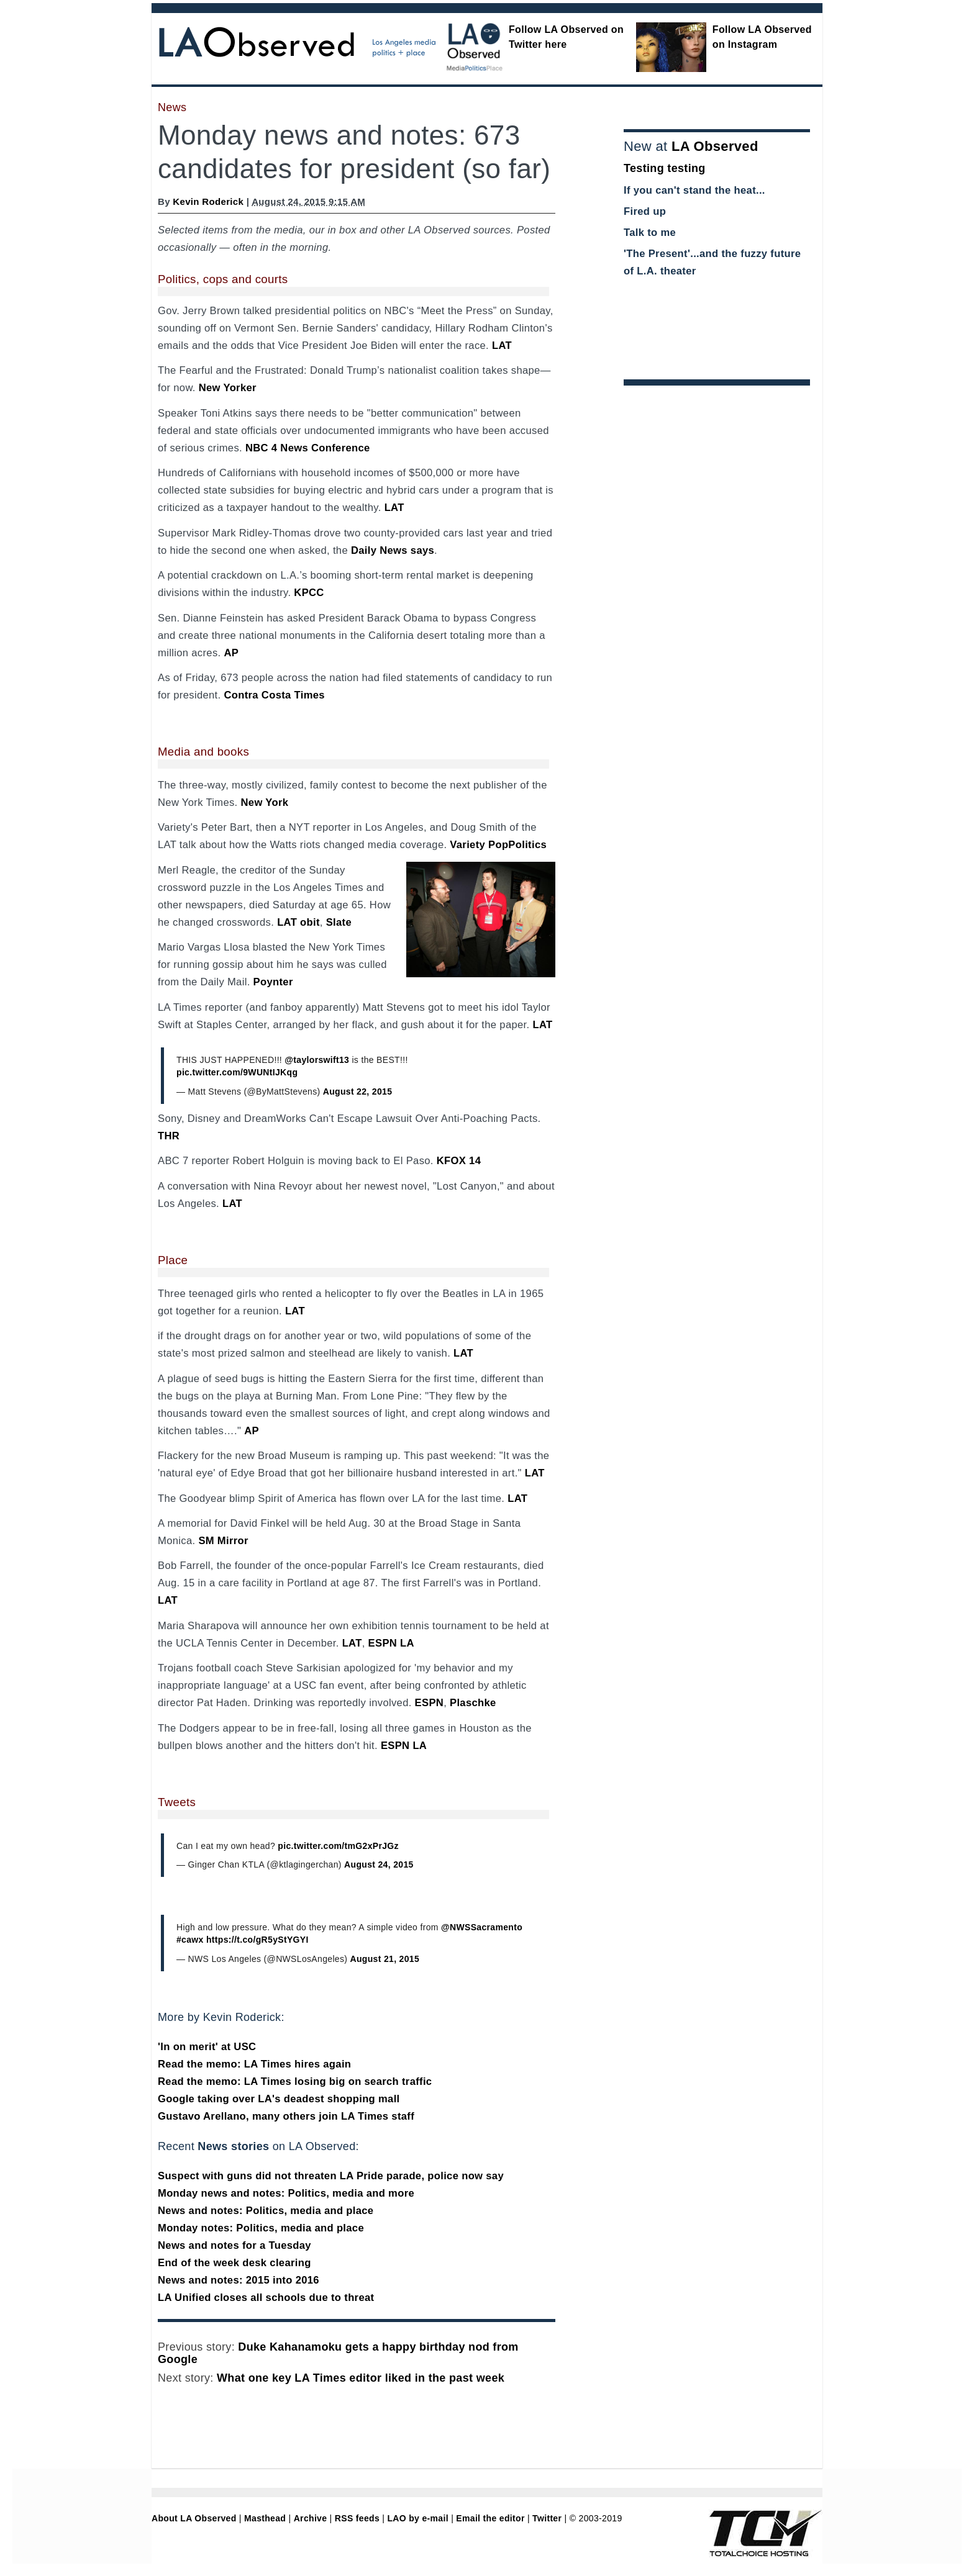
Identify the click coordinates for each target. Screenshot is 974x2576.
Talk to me (650, 232)
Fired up (645, 211)
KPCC (309, 593)
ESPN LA (391, 1643)
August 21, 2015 (385, 1959)
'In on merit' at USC (207, 2047)
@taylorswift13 (316, 1060)
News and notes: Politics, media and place (265, 2211)
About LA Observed (194, 2518)
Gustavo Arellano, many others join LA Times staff (286, 2116)
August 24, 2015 (379, 1864)
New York (265, 802)
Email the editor (490, 2518)
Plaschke (473, 1703)
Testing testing (665, 168)
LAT (502, 345)
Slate (339, 922)
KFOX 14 (459, 1161)
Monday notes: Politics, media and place (261, 2228)
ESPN (429, 1703)
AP (231, 653)
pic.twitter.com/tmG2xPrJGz (338, 1846)
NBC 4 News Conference (307, 448)
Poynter (273, 982)
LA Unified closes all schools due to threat (266, 2297)
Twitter (547, 2518)
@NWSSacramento (481, 1927)
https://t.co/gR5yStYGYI (257, 1940)
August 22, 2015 (358, 1091)
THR (169, 1136)
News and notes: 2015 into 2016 (238, 2280)
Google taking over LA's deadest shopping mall (279, 2099)
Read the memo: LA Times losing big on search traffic (295, 2081)
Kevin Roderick (208, 201)
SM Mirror (223, 1541)
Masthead (265, 2518)
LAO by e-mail (417, 2518)
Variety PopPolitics (498, 845)
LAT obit (298, 922)
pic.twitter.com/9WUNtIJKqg (237, 1072)
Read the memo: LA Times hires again (254, 2064)
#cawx (190, 1940)
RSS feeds (357, 2518)
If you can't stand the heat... (694, 190)
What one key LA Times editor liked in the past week (360, 2378)
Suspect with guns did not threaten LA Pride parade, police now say (331, 2176)
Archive (310, 2518)
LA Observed (714, 146)
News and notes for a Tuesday (234, 2245)
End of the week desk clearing (234, 2263)
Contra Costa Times (274, 695)
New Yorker (228, 388)
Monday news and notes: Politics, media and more (286, 2193)
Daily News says (392, 550)
